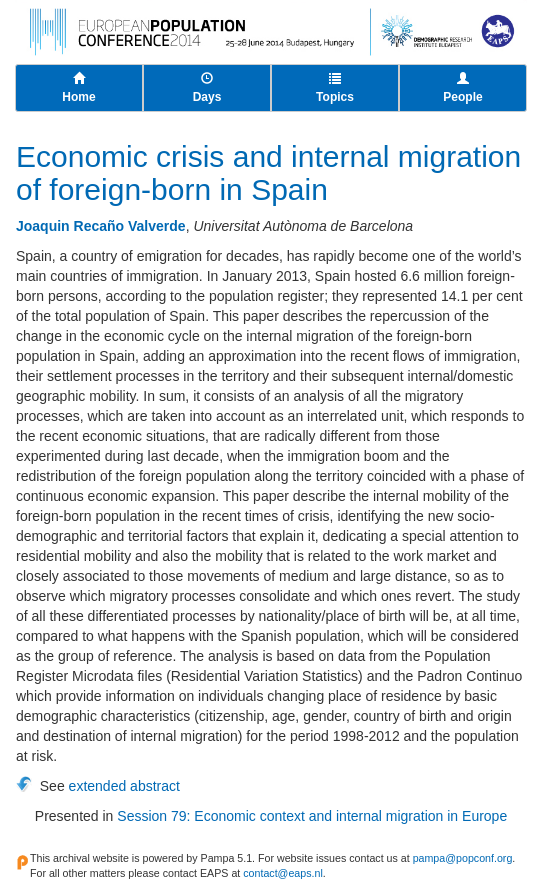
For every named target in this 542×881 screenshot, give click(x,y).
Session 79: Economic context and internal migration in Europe (312, 816)
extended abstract (124, 786)
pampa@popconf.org (463, 858)
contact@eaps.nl (283, 873)
